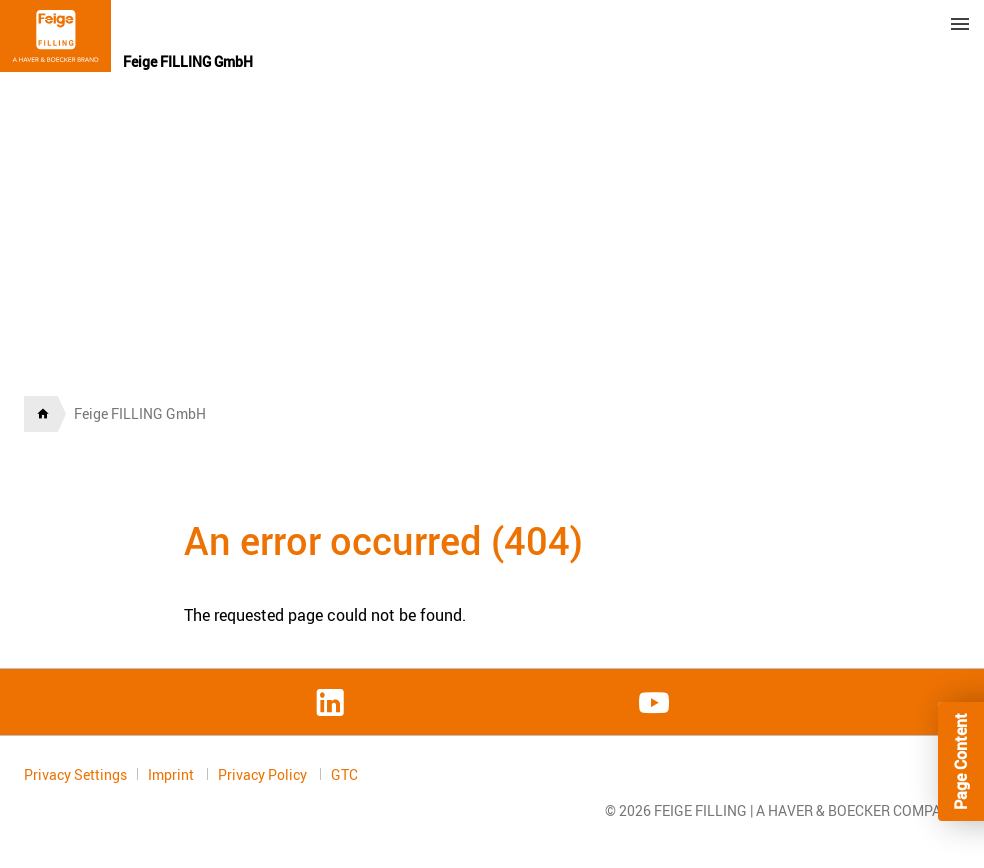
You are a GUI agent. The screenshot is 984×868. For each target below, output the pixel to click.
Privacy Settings (75, 774)
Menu (960, 24)
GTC (344, 775)
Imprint (172, 774)
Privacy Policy (264, 774)
